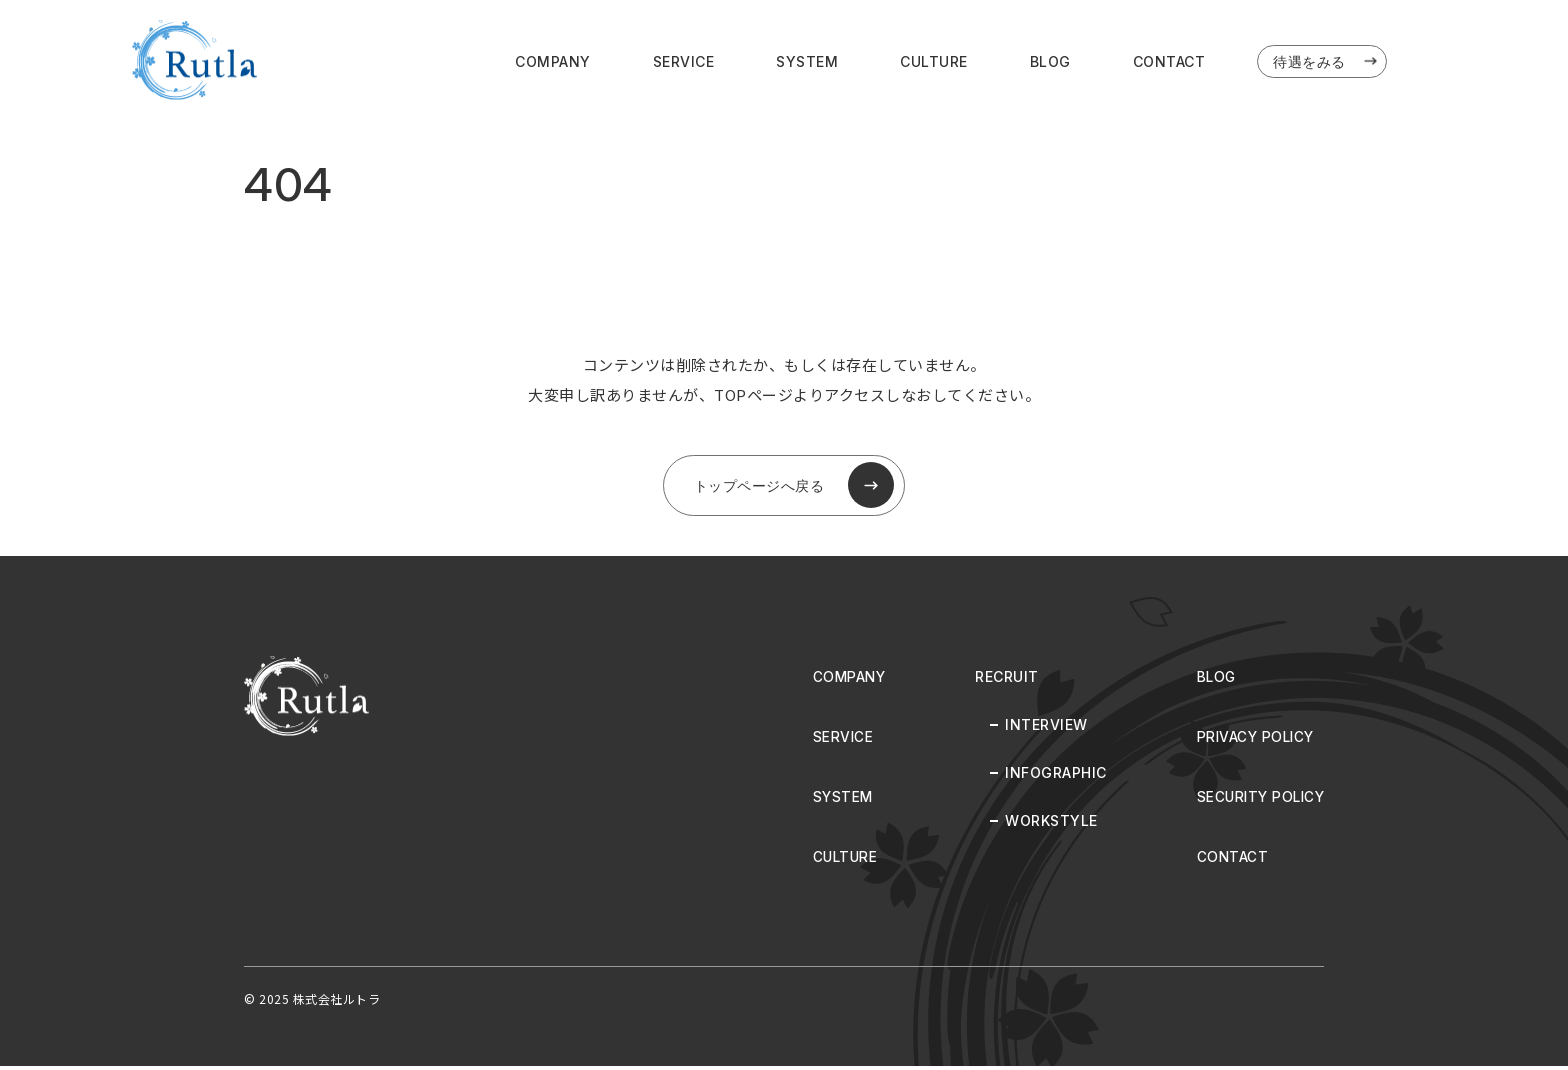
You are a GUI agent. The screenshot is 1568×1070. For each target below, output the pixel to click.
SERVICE (684, 61)
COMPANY (553, 61)
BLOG (1050, 61)
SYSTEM (807, 61)
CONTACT (1169, 61)
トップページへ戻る (794, 488)
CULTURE (934, 61)
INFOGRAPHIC (1050, 776)
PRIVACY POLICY (1252, 740)
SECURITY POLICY (1258, 800)
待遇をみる (1327, 62)
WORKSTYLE (1045, 824)
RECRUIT (1001, 680)
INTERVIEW (1040, 728)
